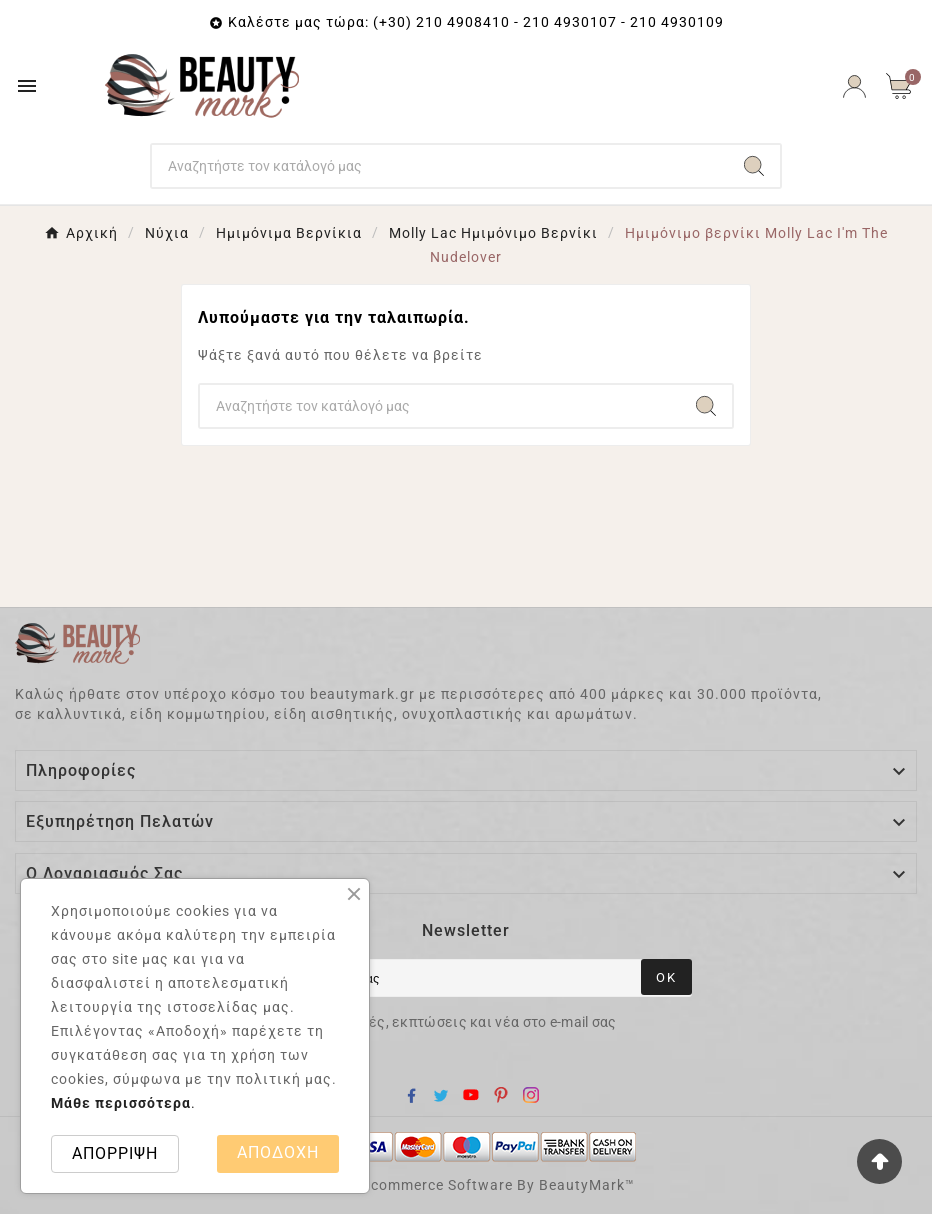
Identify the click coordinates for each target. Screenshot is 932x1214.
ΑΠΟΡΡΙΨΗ (115, 1153)
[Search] (439, 166)
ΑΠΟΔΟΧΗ (278, 1152)
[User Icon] (854, 86)
